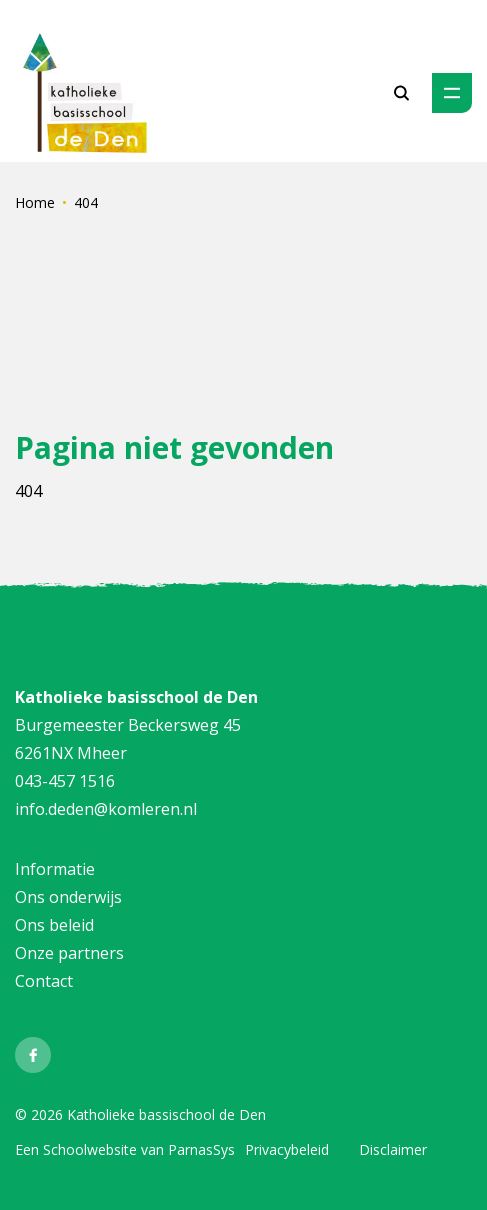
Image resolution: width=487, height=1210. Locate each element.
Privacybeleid (287, 1149)
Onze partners (71, 953)
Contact (44, 981)
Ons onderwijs (68, 897)
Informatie (55, 869)
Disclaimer (393, 1149)
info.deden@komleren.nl (106, 809)
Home (35, 202)
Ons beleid (54, 925)
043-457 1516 (65, 781)
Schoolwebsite (90, 1149)
